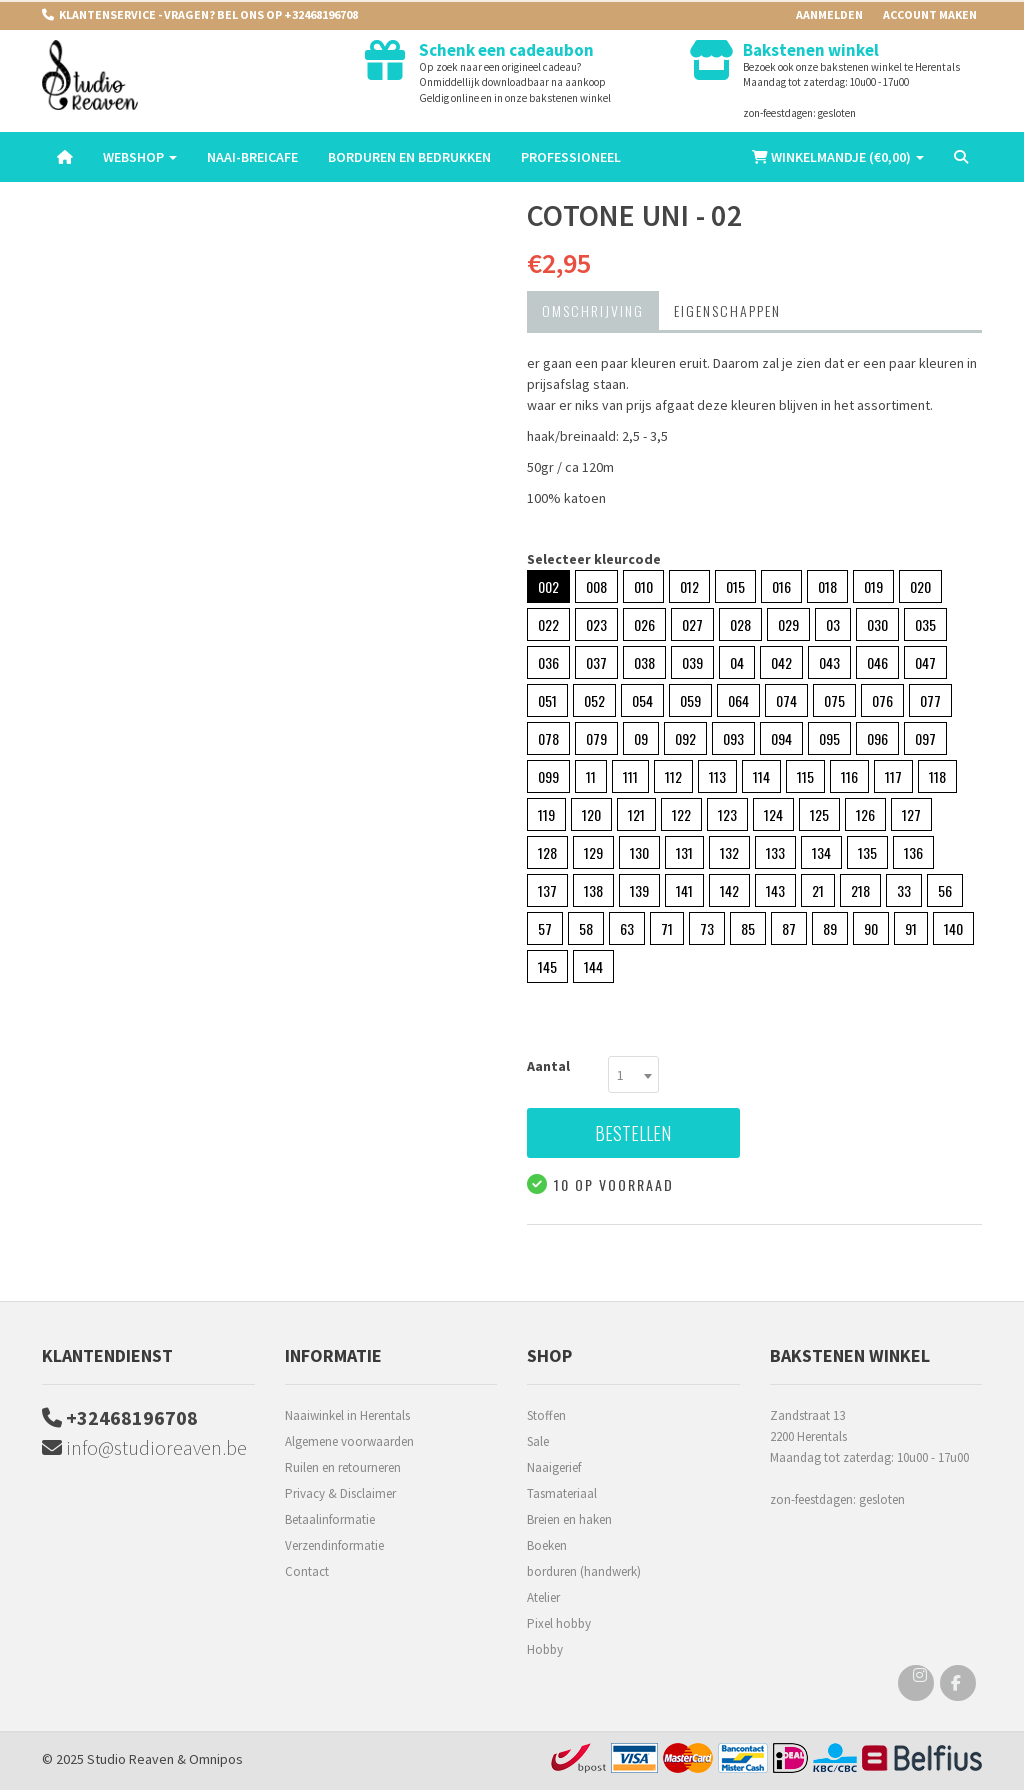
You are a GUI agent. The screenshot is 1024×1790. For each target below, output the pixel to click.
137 (547, 890)
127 (911, 814)
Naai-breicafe (252, 157)
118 (937, 776)
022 (548, 624)
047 (925, 662)
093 (733, 738)
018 (827, 586)
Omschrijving (593, 310)
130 (639, 852)
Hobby (545, 1649)
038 (644, 662)
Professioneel (571, 157)
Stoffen (546, 1415)
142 (729, 890)
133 (775, 852)
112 (673, 776)
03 (833, 624)
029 (788, 624)
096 (877, 738)
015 (735, 586)
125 (819, 814)
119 (546, 814)
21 (818, 890)
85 (748, 928)
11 (591, 776)
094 (781, 738)
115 (805, 776)
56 (945, 890)
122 (681, 814)
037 (596, 662)
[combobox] (633, 1074)
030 (877, 624)
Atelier (543, 1597)
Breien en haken (569, 1519)
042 (781, 662)
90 (871, 928)
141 (684, 890)
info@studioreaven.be (144, 1447)
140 (953, 928)
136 (913, 852)
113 (717, 776)
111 (630, 776)
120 (591, 814)
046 (877, 662)
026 (644, 624)
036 (548, 662)
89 (830, 928)
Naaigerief (554, 1467)
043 (829, 662)
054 (642, 700)
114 (761, 776)
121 (636, 814)
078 (548, 738)
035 (925, 624)
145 (547, 966)
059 (690, 700)
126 (865, 814)
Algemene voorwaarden (349, 1441)
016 (781, 586)
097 (925, 738)
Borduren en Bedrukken (409, 157)
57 (545, 928)
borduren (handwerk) (584, 1571)
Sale (538, 1441)
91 (911, 928)
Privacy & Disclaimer (340, 1493)
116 (849, 776)
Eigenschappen (727, 310)
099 (548, 776)
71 (667, 928)
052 (594, 700)
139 (639, 890)
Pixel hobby (559, 1623)
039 (692, 662)
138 (593, 890)
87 (789, 928)
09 (641, 738)
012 (689, 586)
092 (685, 738)
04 (737, 662)
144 (593, 966)
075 (834, 700)
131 (684, 852)
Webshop (140, 157)
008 (596, 586)
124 (773, 814)
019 (873, 586)
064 (738, 700)
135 (867, 852)
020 (920, 586)
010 (643, 586)
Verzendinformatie (334, 1545)
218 (860, 890)
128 (547, 852)
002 (548, 586)
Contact (307, 1571)
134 (821, 852)
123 (727, 814)
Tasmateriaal (562, 1493)
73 (707, 928)
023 (596, 624)
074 (786, 700)
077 (930, 700)
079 (596, 738)
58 (586, 928)
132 (729, 852)
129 (593, 852)
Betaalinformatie (330, 1519)
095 (829, 738)
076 (882, 700)
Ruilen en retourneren (343, 1467)
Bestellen (633, 1133)
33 (904, 890)
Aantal (548, 1066)
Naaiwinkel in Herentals (347, 1415)
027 (692, 624)
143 (775, 890)
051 (547, 700)
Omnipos (216, 1759)
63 (627, 928)
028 (740, 624)
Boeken (547, 1545)
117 (893, 776)
